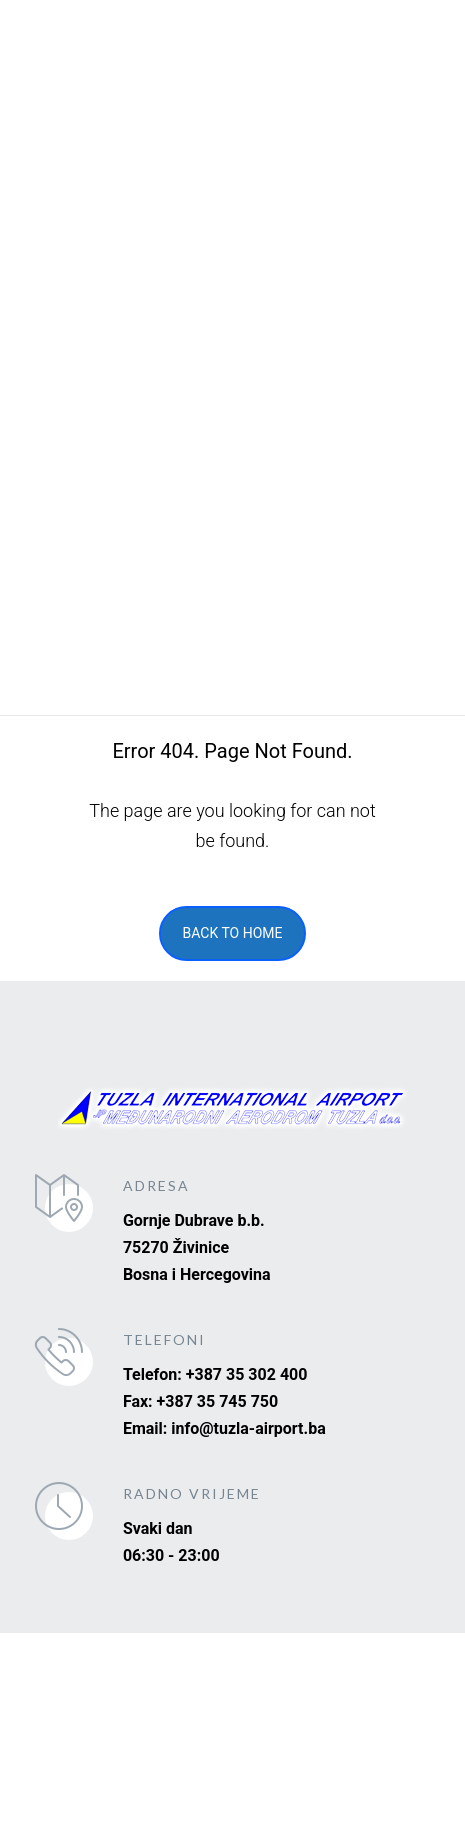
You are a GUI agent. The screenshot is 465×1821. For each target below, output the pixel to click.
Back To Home (233, 933)
